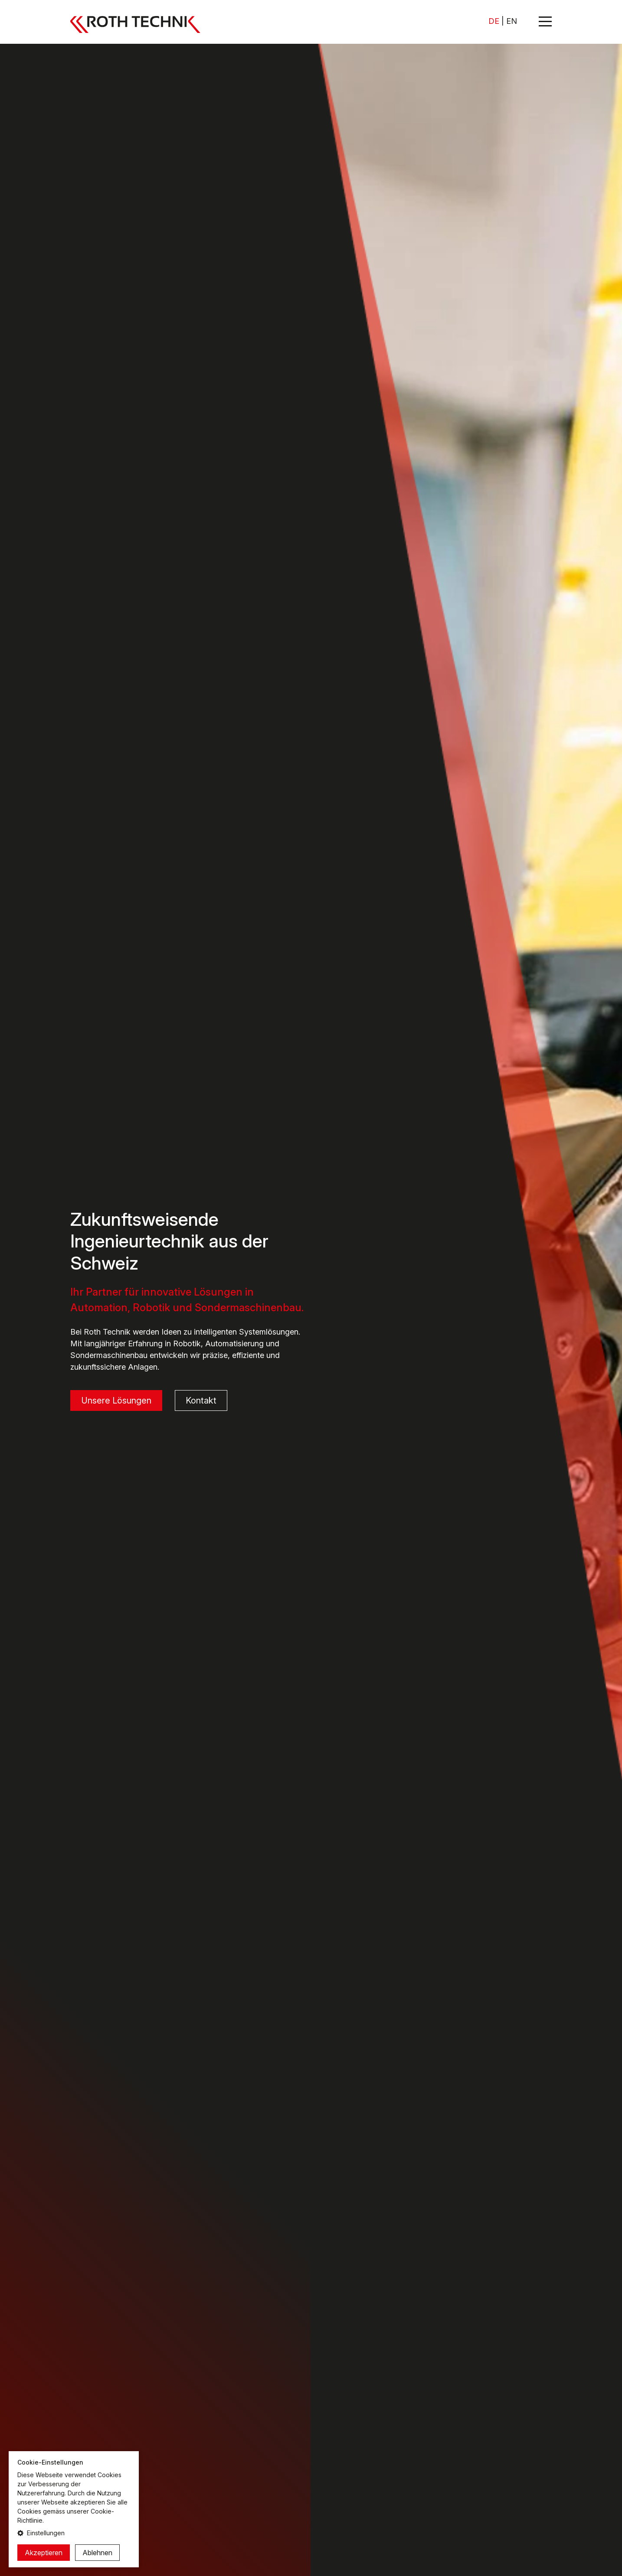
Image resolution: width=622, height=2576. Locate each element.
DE (493, 21)
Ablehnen (97, 2552)
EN (511, 21)
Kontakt (201, 1401)
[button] (73, 2532)
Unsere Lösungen (116, 1401)
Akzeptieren (43, 2552)
